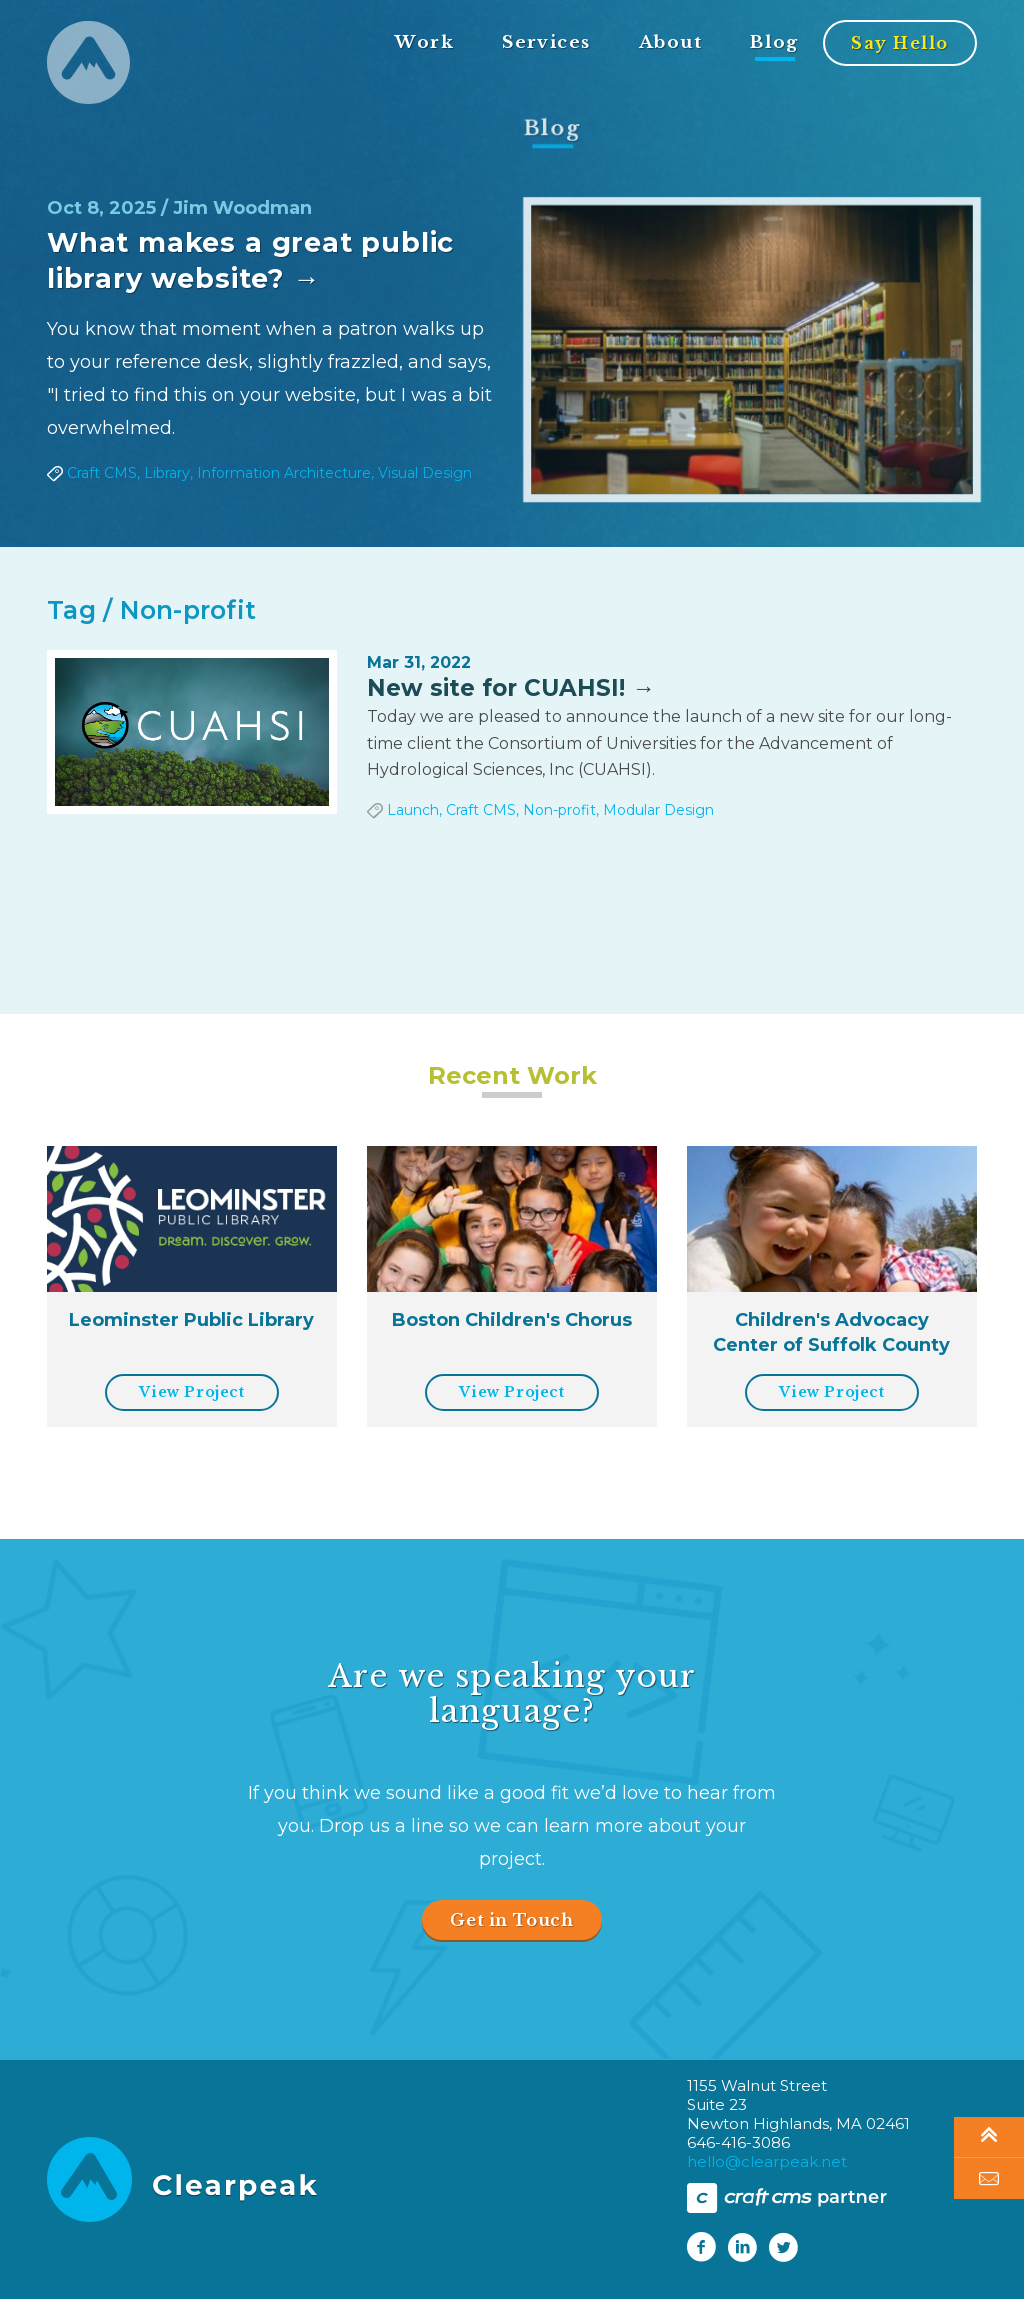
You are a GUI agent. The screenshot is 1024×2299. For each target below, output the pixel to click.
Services (546, 43)
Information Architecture (284, 473)
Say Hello (900, 44)
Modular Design (658, 810)
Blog (774, 43)
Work (424, 43)
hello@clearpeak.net (767, 2161)
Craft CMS (101, 473)
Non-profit (559, 810)
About (670, 43)
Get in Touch (511, 1920)
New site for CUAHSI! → (511, 688)
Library (166, 473)
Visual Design (425, 473)
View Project (191, 1392)
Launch (413, 810)
